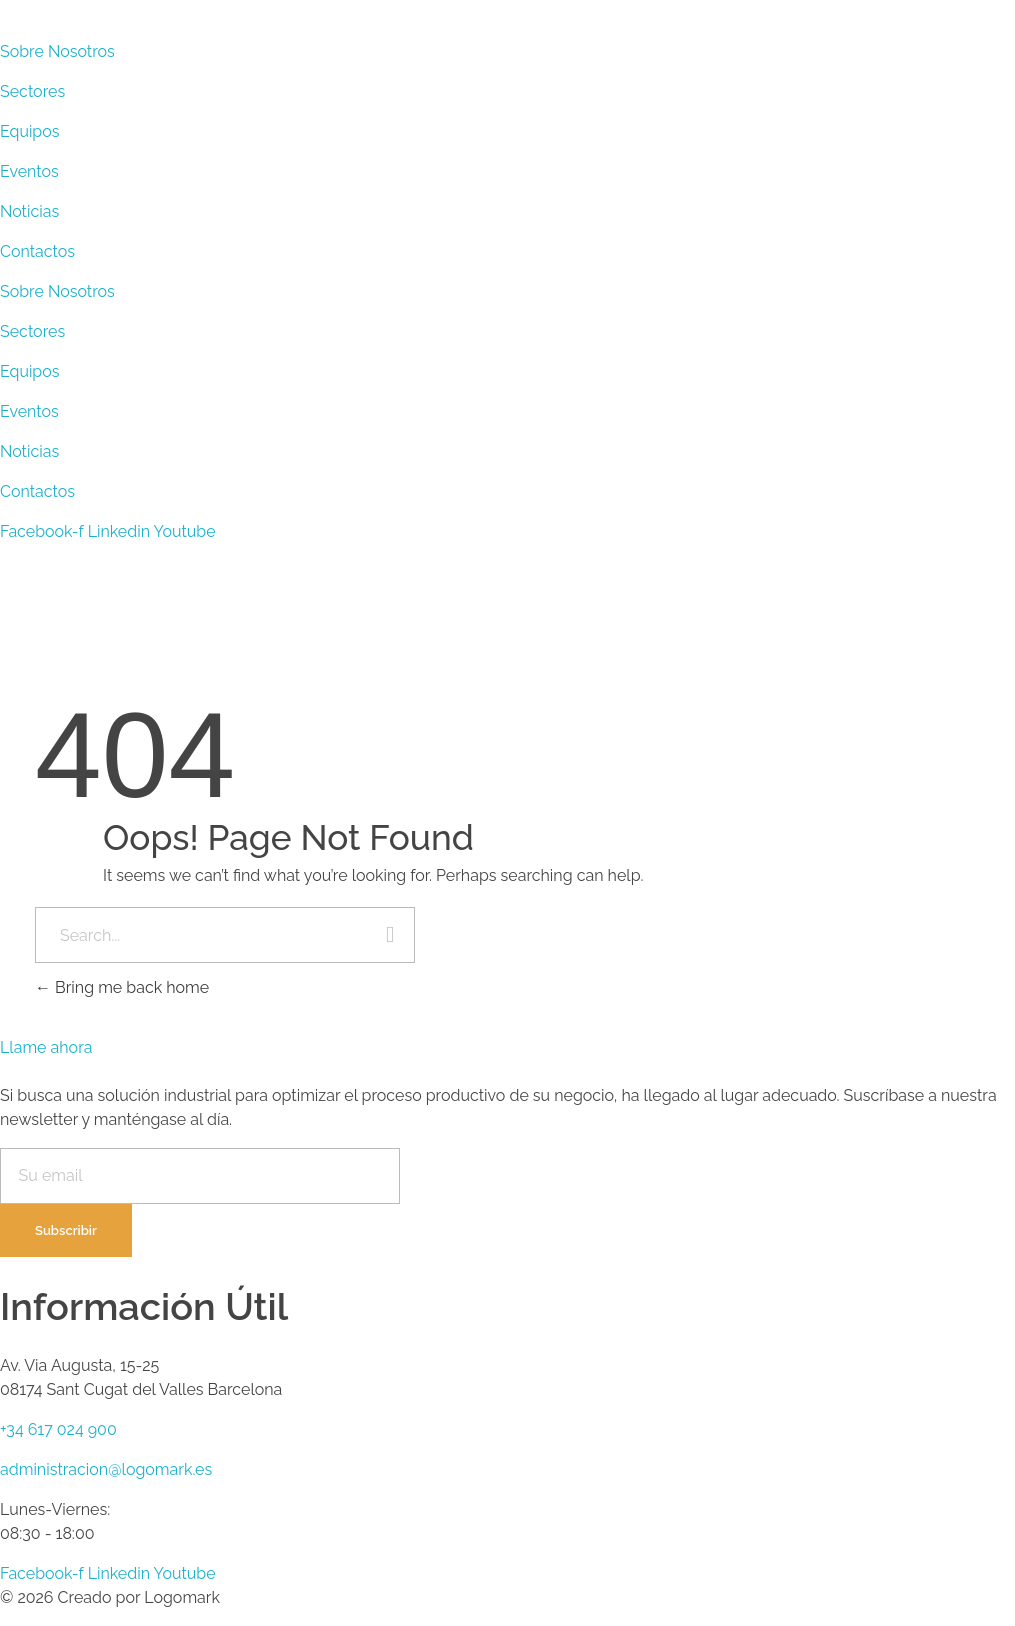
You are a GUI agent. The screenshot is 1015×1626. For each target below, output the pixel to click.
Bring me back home (122, 987)
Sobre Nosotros (57, 51)
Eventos (29, 171)
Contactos (37, 251)
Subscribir (66, 1230)
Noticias (29, 211)
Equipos (30, 131)
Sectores (32, 91)
